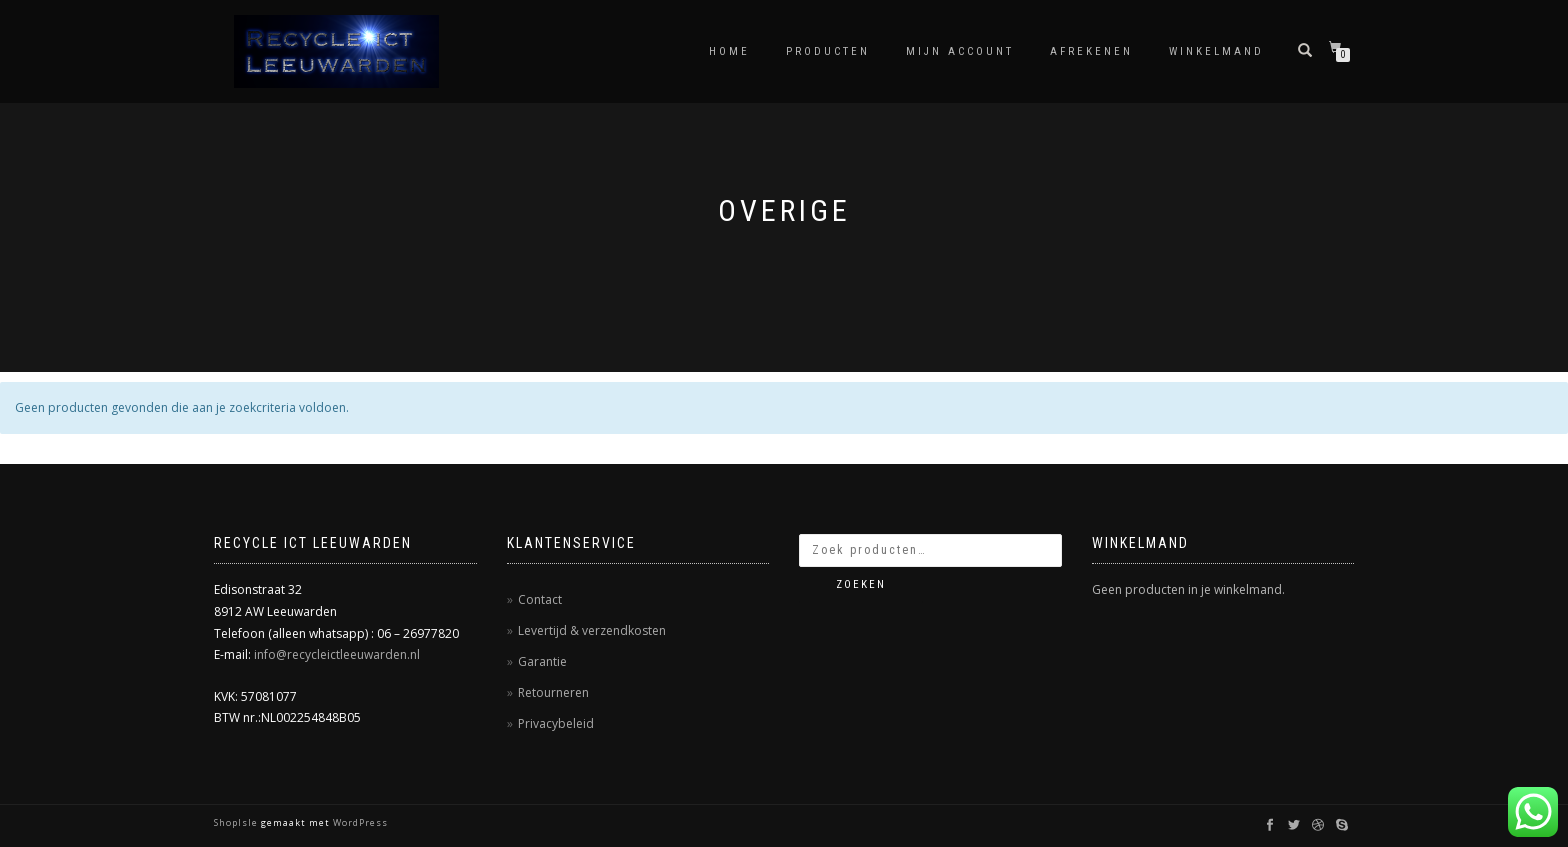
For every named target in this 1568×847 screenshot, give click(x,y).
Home (729, 51)
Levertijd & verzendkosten (592, 630)
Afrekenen (1091, 51)
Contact (540, 599)
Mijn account (960, 51)
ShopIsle (237, 822)
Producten (828, 51)
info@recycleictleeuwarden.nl (337, 654)
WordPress (359, 822)
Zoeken (861, 584)
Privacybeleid (556, 723)
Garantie (542, 661)
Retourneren (553, 692)
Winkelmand (1216, 51)
